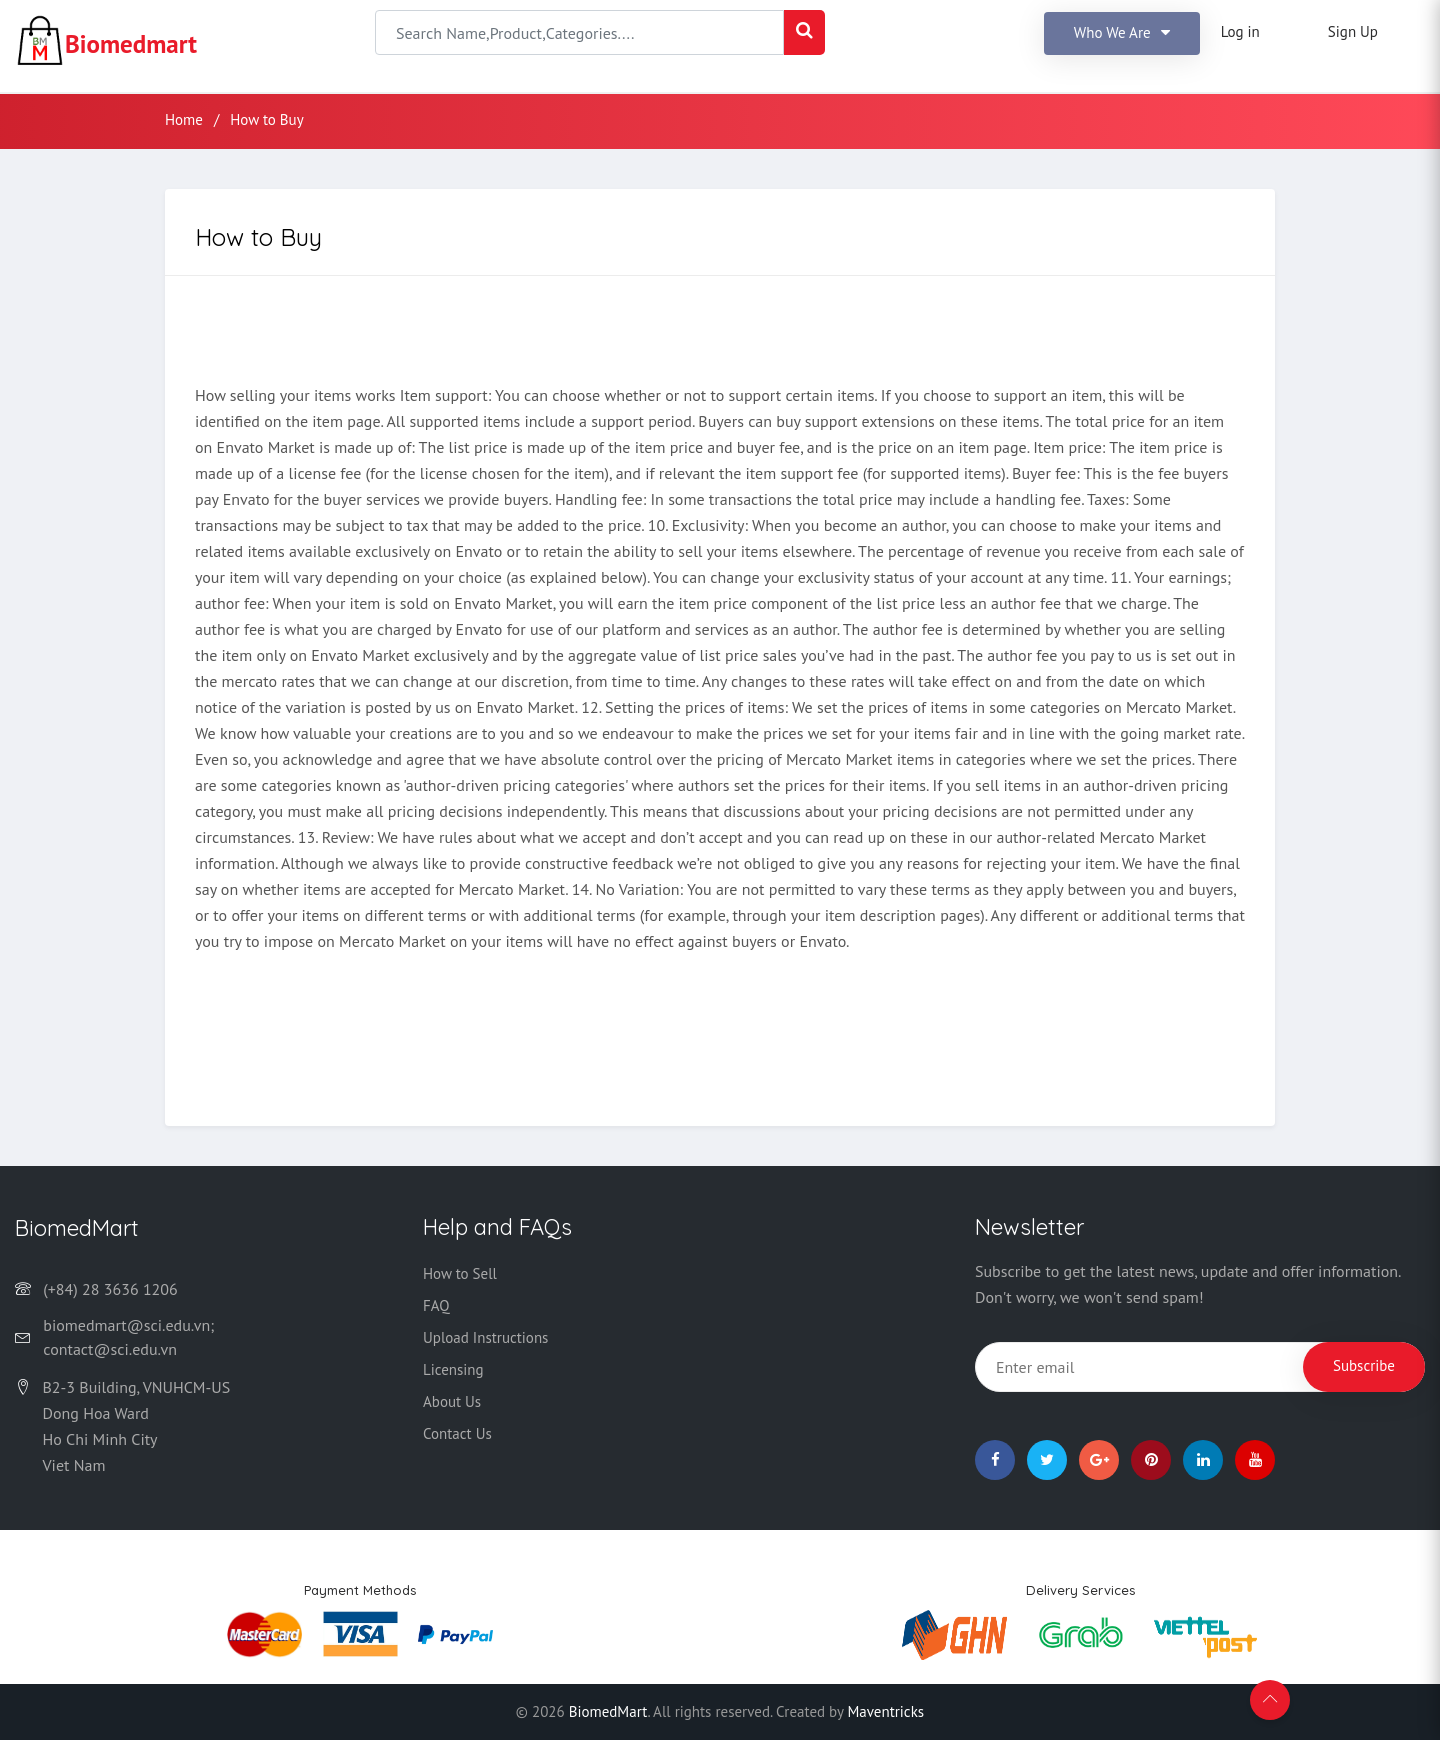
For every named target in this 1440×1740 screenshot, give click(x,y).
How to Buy (266, 119)
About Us (452, 1401)
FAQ (436, 1305)
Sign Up (1353, 31)
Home (184, 119)
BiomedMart (608, 1711)
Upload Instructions (485, 1337)
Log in (1240, 31)
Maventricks (885, 1711)
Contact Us (457, 1433)
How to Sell (460, 1273)
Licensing (453, 1369)
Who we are (1122, 32)
